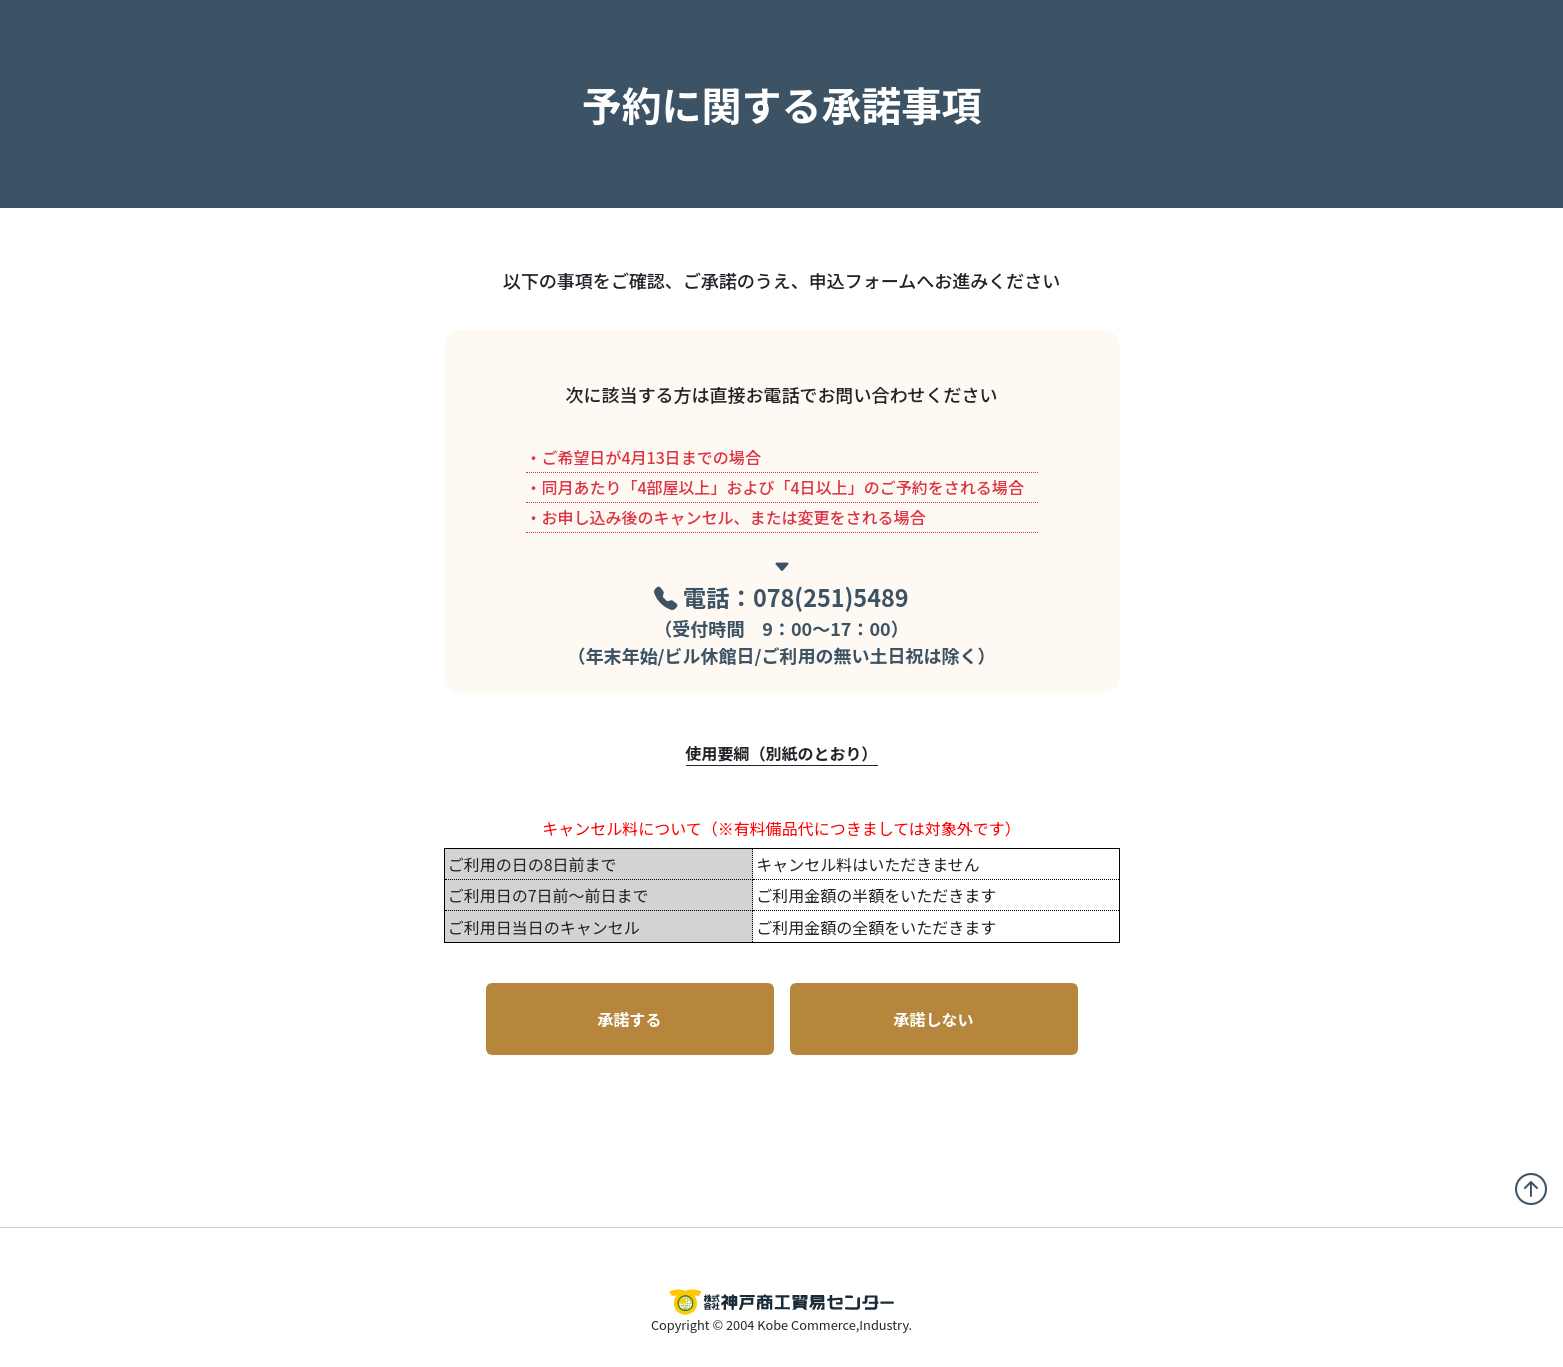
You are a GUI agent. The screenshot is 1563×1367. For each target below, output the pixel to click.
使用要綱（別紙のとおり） (782, 753)
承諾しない (933, 1019)
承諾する (629, 1019)
